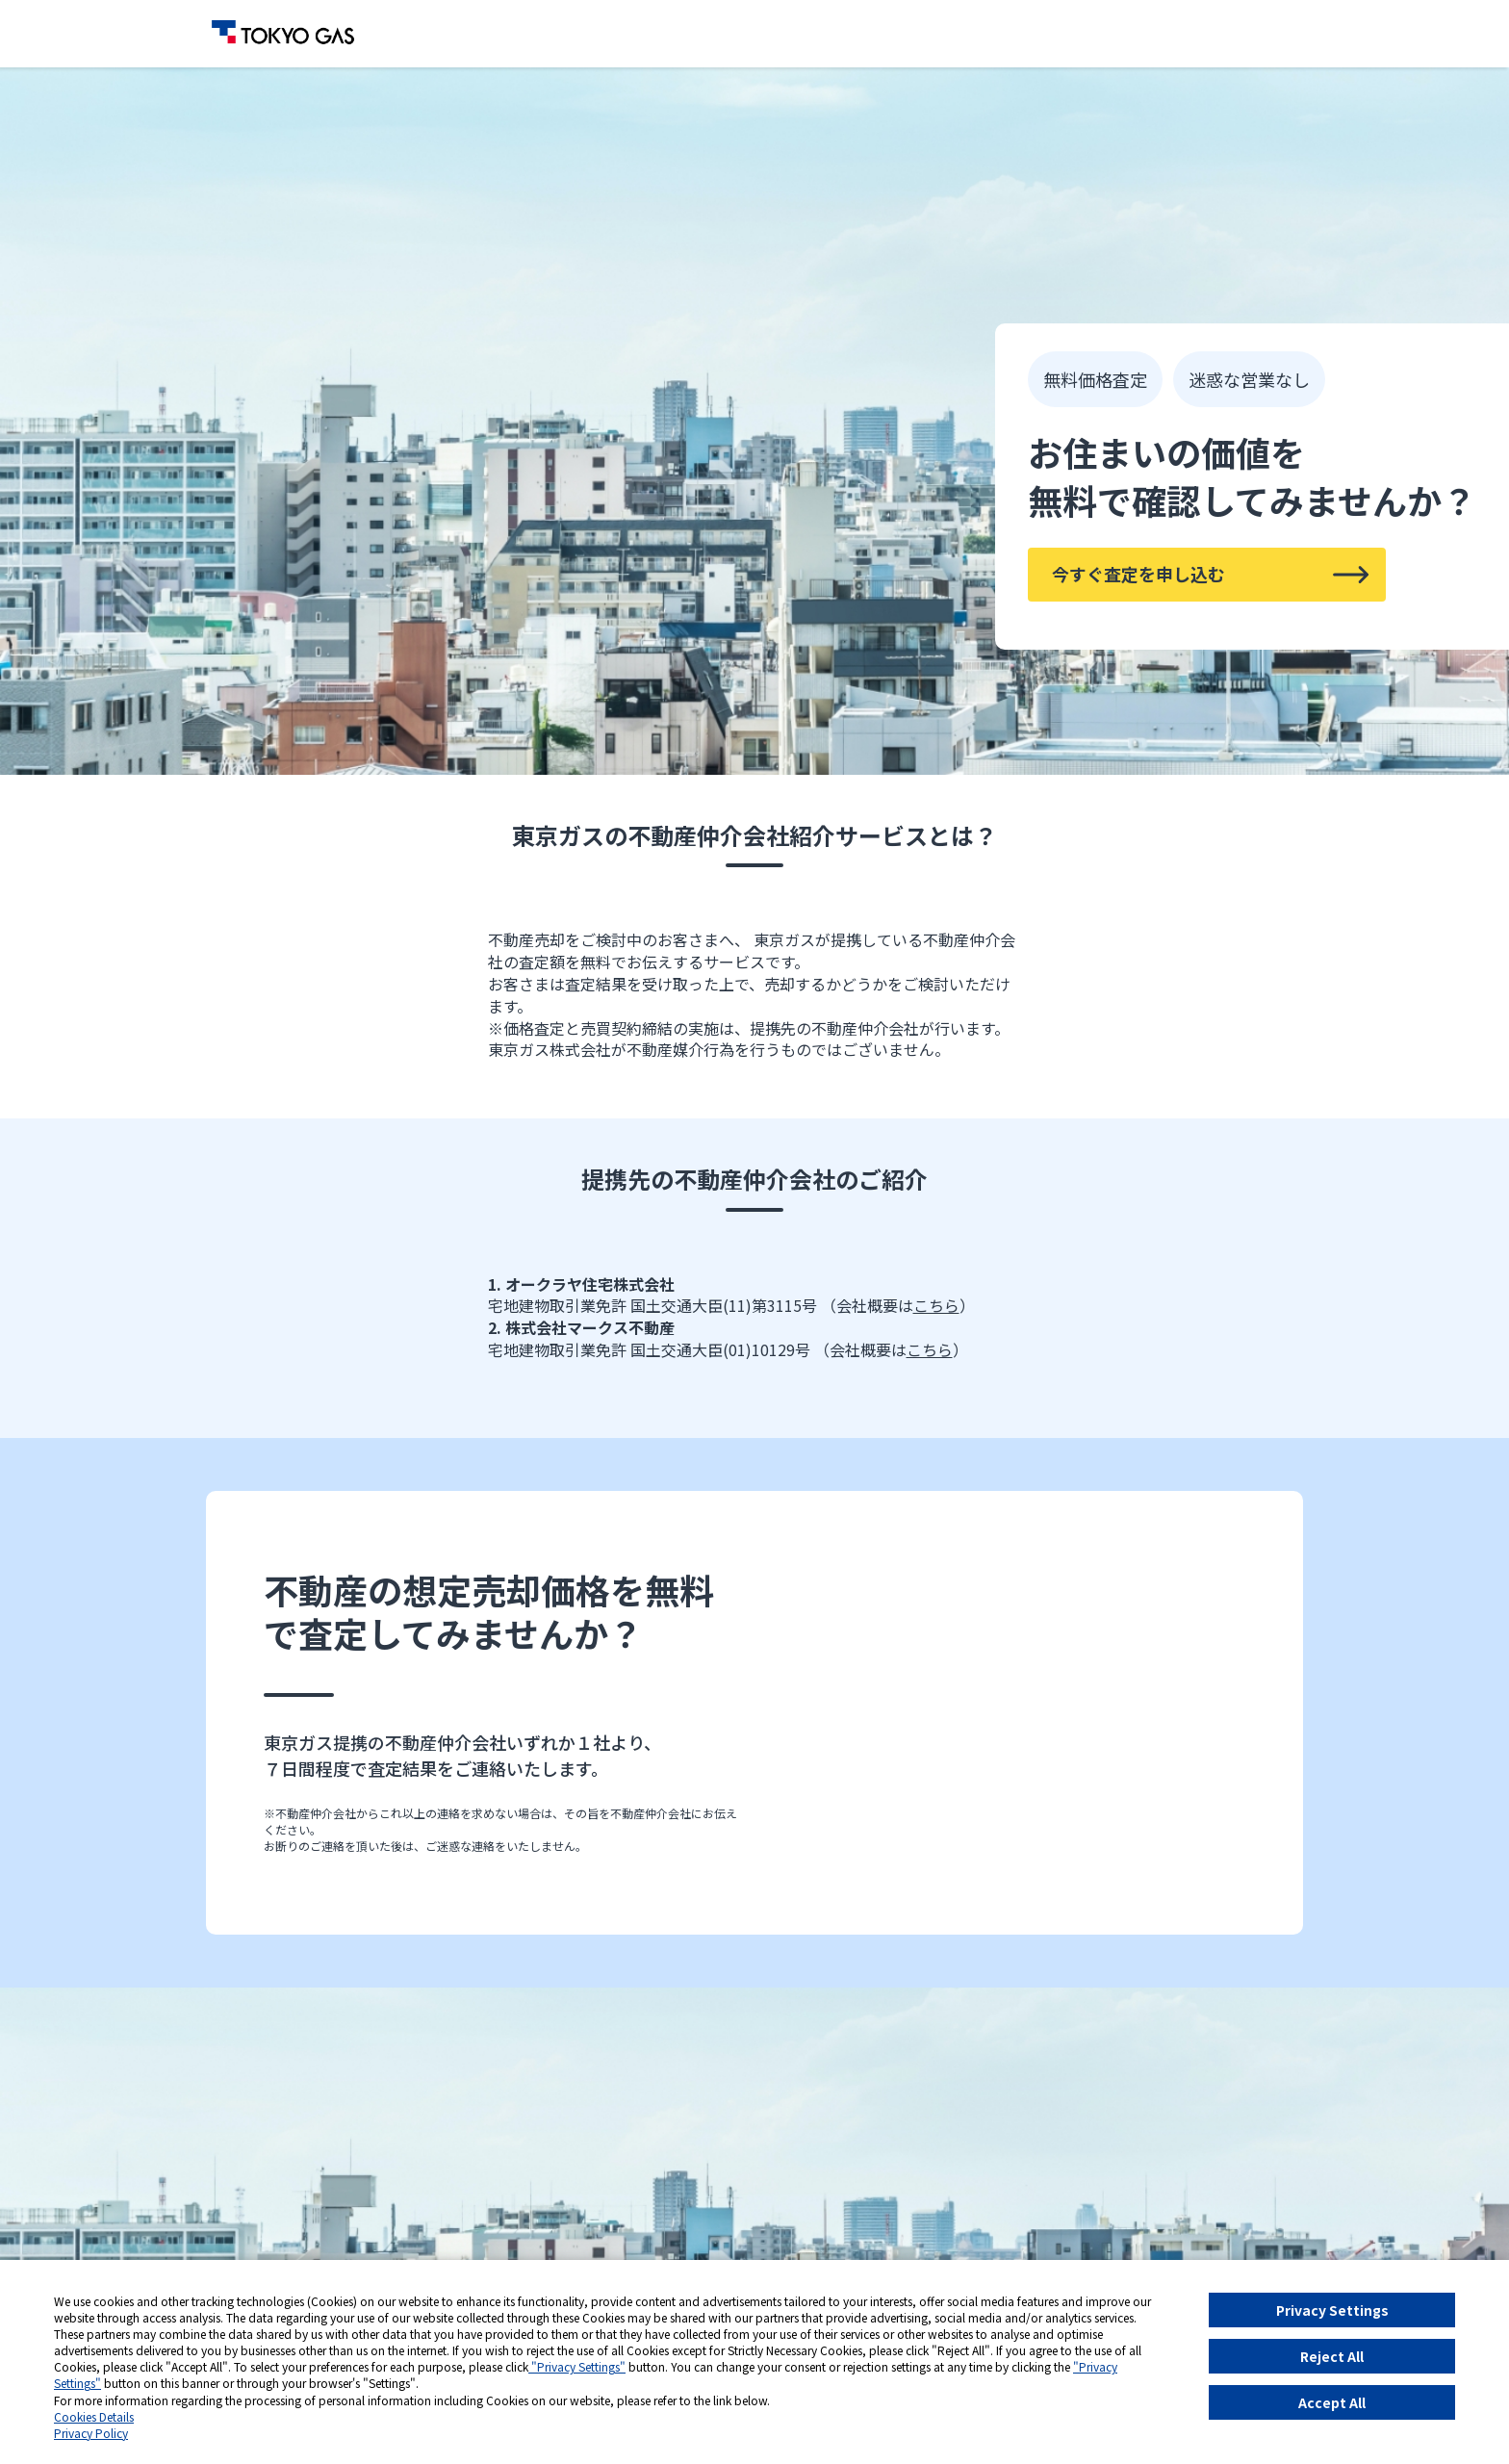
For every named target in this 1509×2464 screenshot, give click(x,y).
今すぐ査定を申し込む (1138, 573)
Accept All (1332, 2402)
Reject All (1332, 2356)
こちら (936, 1305)
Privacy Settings (1332, 2310)
